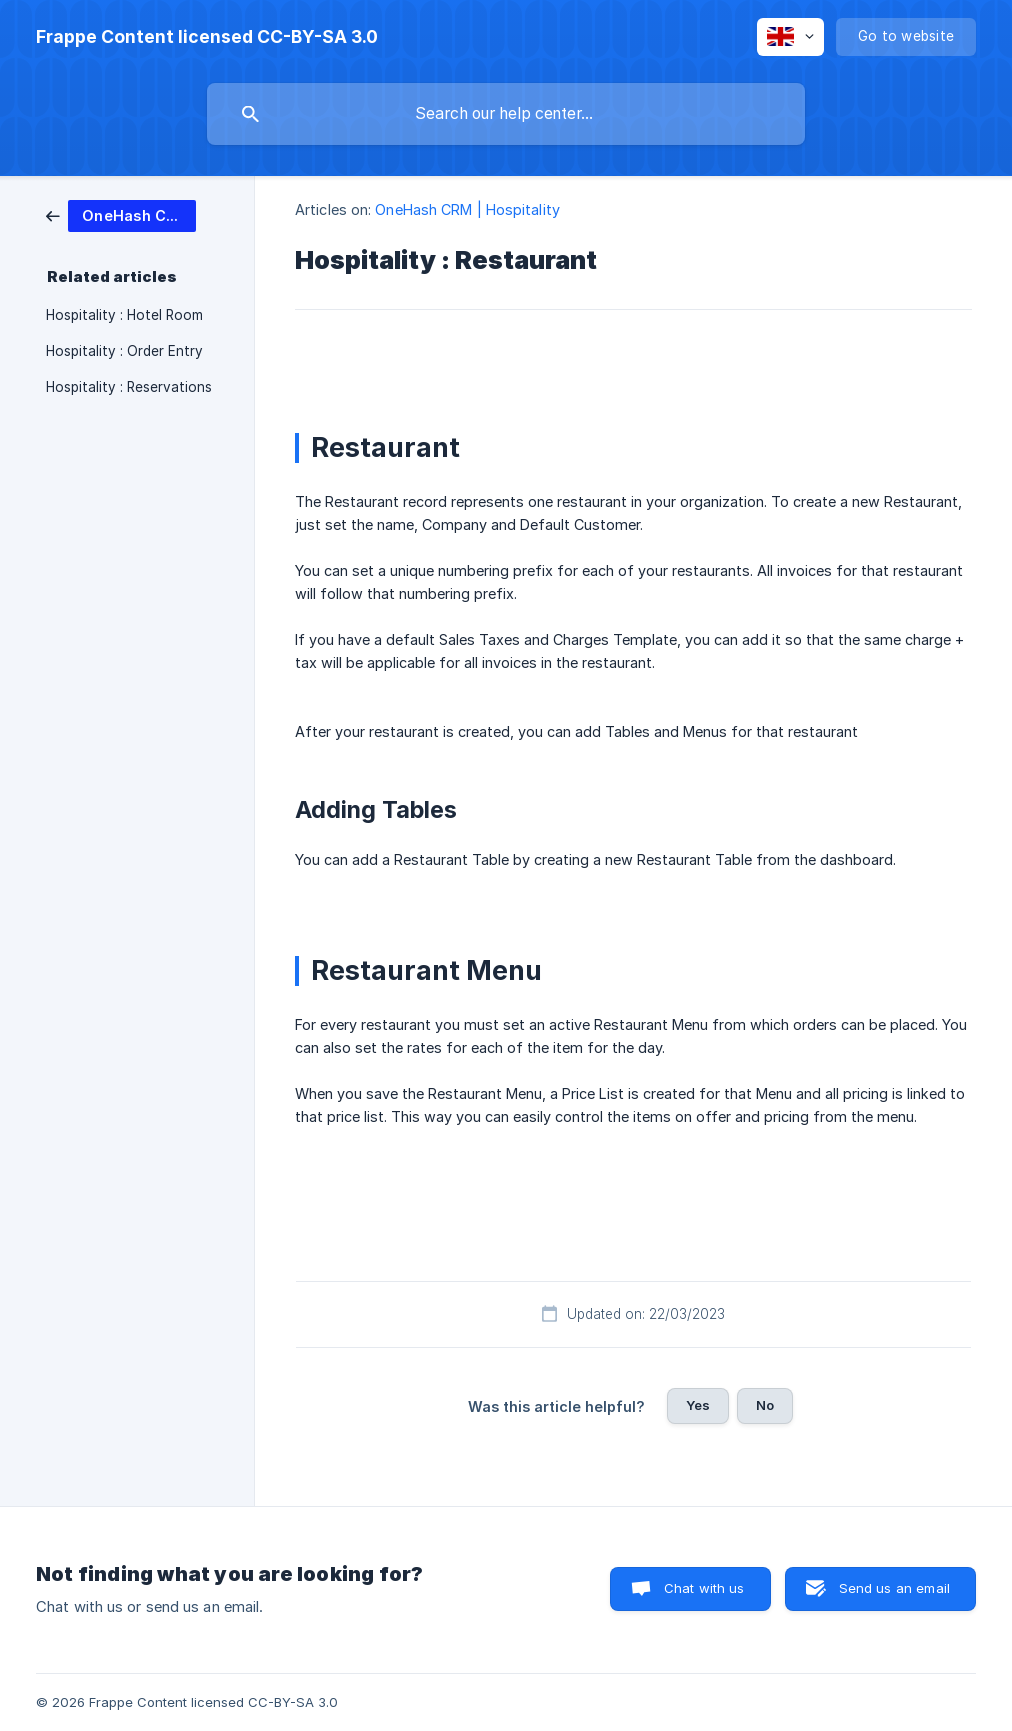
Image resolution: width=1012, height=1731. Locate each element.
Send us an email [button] (894, 1588)
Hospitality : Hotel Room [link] (124, 315)
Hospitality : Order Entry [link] (124, 351)
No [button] (765, 1405)
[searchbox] (506, 114)
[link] (121, 214)
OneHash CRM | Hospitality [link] (467, 209)
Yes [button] (698, 1405)
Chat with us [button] (704, 1588)
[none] (207, 37)
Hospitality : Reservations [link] (129, 387)
